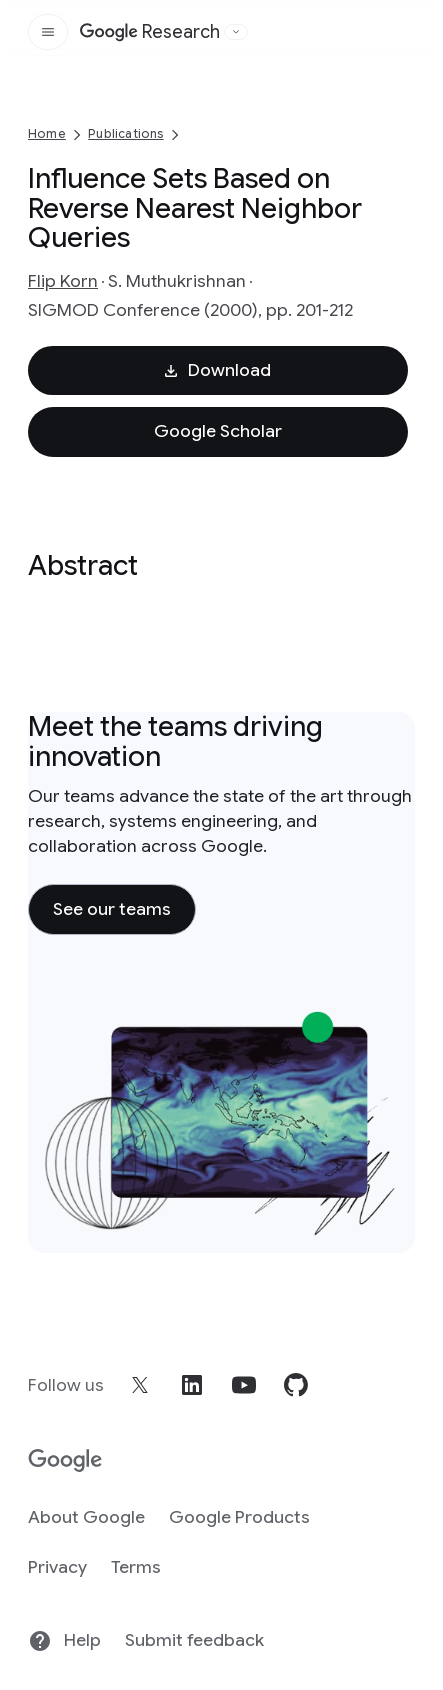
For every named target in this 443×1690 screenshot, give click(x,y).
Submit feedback (194, 1640)
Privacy (57, 1567)
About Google (86, 1517)
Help (64, 1641)
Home (47, 133)
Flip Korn (63, 281)
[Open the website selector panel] (236, 32)
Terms (136, 1567)
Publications (125, 133)
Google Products (239, 1517)
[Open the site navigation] (48, 32)
